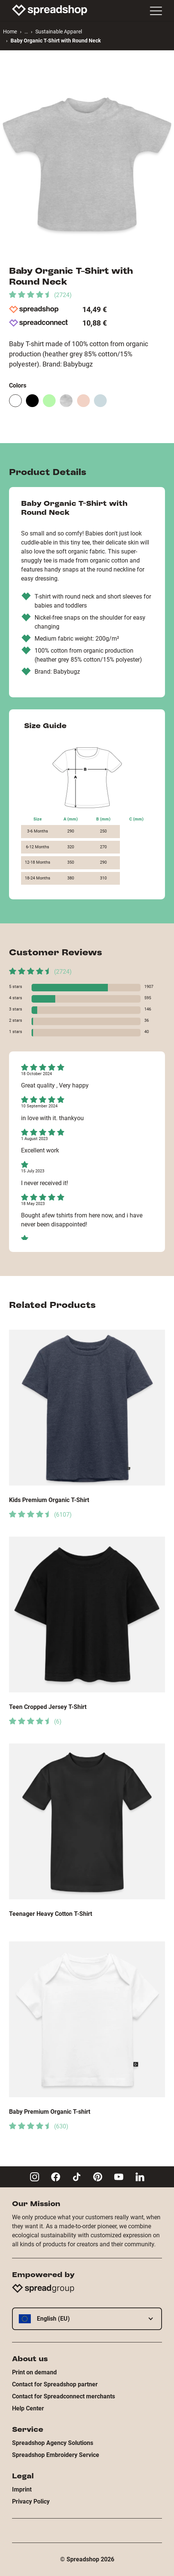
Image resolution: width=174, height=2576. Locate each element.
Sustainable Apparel (58, 32)
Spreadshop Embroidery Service (55, 2454)
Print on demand (34, 2372)
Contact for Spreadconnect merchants (63, 2396)
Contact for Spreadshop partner (55, 2384)
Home (10, 32)
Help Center (28, 2408)
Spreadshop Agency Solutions (52, 2442)
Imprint (22, 2489)
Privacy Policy (31, 2501)
